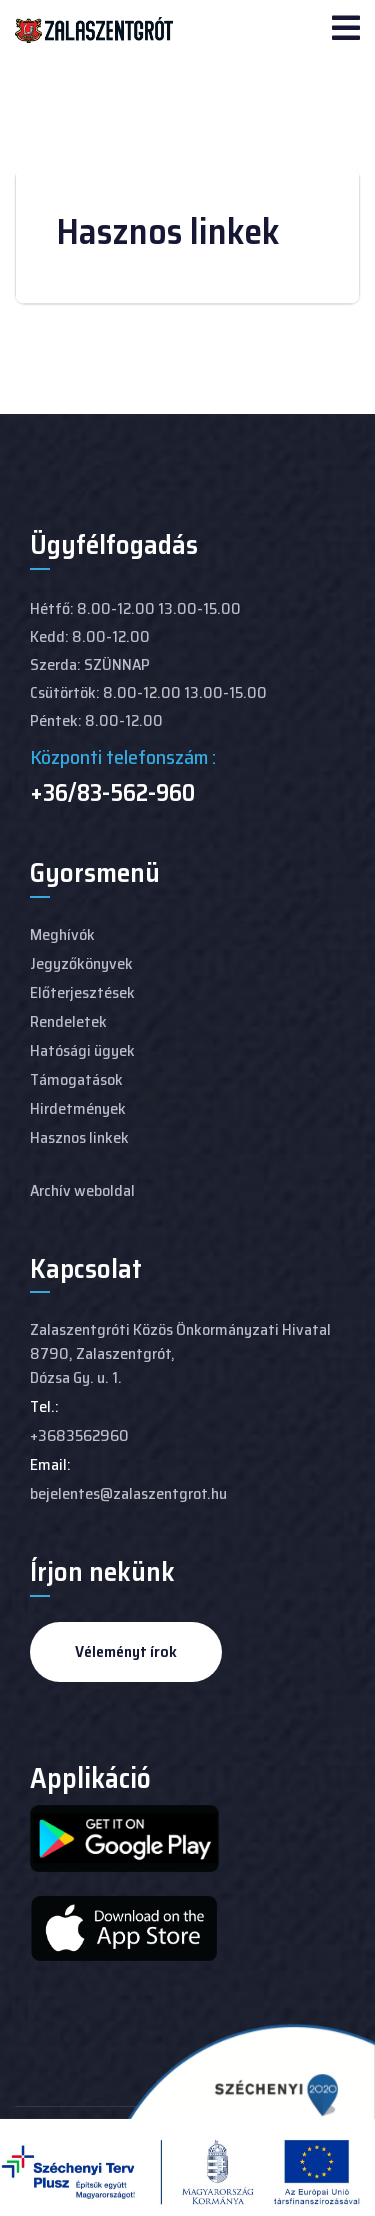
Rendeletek (68, 1021)
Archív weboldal (82, 1190)
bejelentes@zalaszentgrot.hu (128, 1493)
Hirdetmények (78, 1108)
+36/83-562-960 (112, 793)
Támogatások (76, 1079)
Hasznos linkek (79, 1137)
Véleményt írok (126, 1651)
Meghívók (62, 934)
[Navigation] (346, 30)
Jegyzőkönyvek (81, 963)
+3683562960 (79, 1435)
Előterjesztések (82, 992)
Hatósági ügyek (82, 1050)
